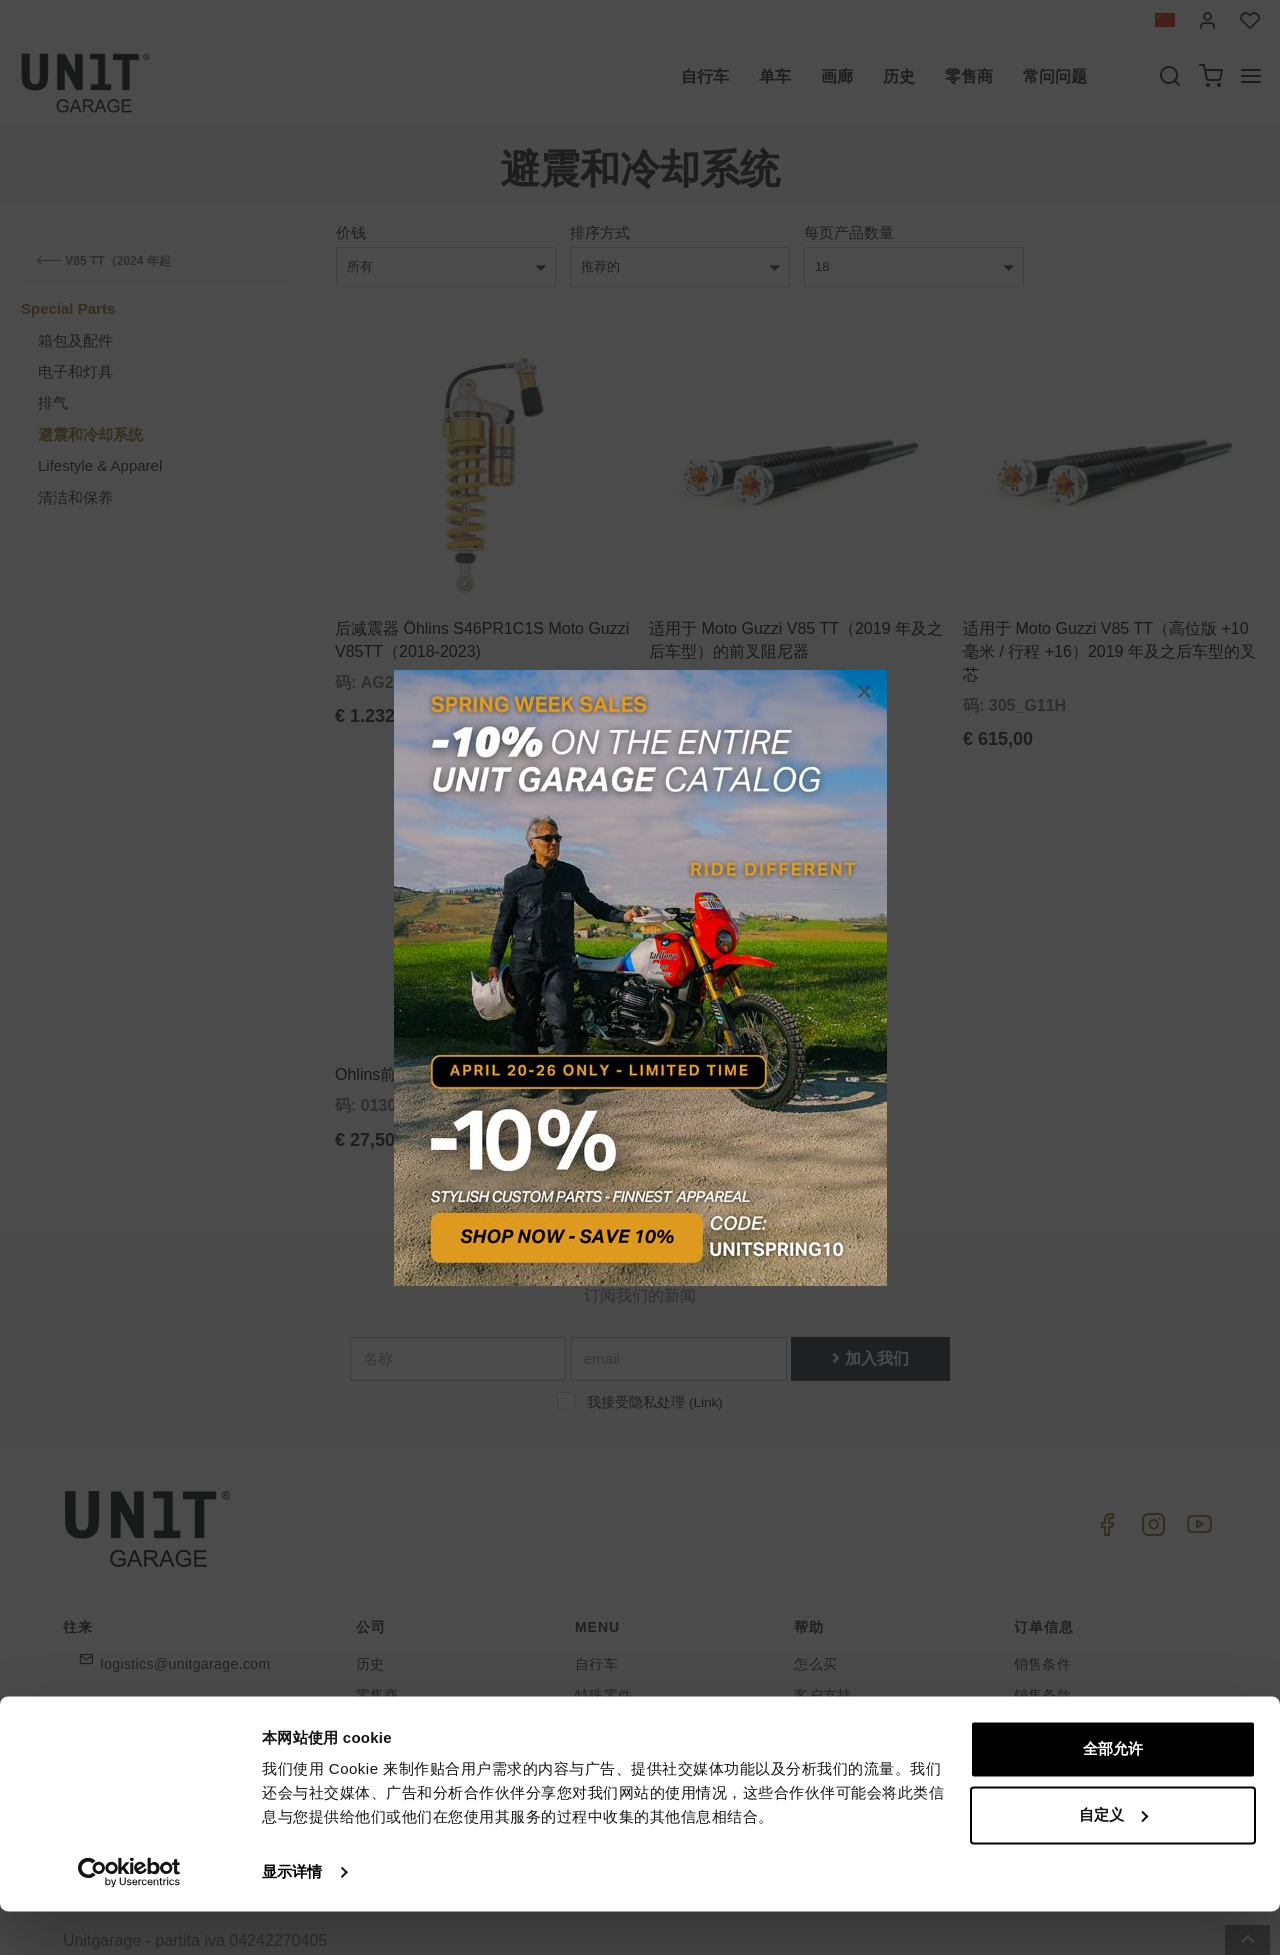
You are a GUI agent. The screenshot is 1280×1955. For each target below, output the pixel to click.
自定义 (1113, 1857)
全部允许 (1113, 1792)
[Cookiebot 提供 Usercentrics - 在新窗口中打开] (129, 1916)
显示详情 (292, 1915)
